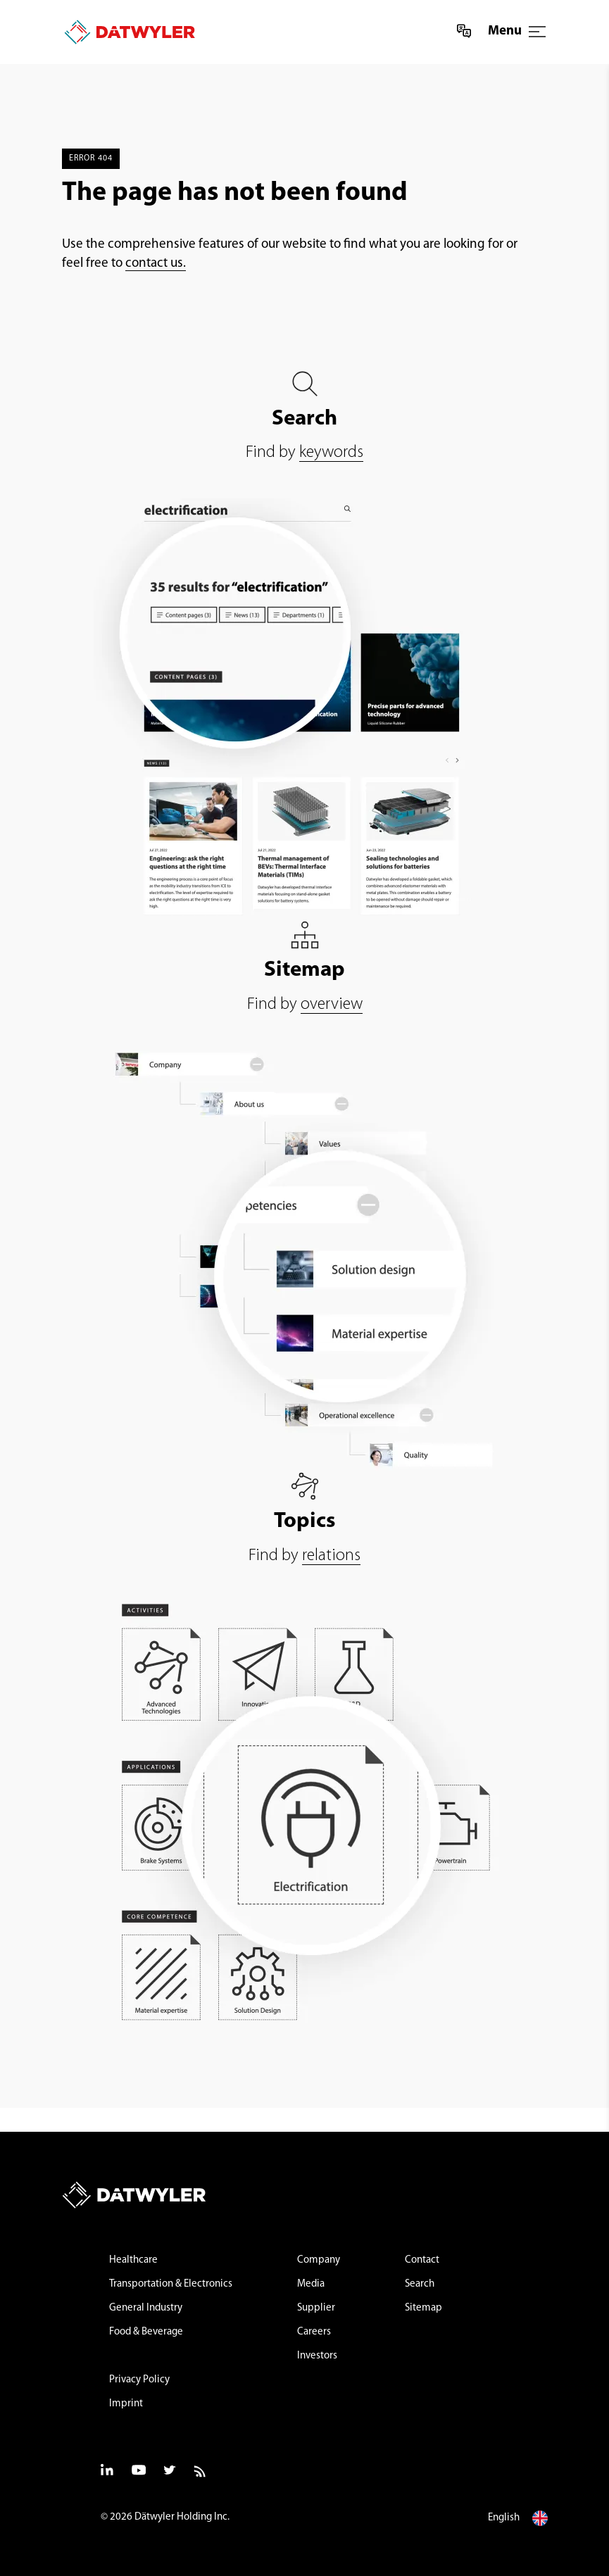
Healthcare (133, 2260)
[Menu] (537, 31)
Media (311, 2284)
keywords (331, 452)
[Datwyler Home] (125, 32)
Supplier (316, 2308)
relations (331, 1555)
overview (332, 1004)
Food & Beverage (146, 2332)
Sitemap (423, 2308)
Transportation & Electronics (170, 2284)
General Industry (145, 2308)
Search (419, 2284)
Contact (422, 2260)
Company (318, 2260)
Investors (317, 2356)
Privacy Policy (139, 2380)
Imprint (126, 2404)
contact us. (155, 263)
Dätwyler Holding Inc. (182, 2517)
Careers (314, 2332)
